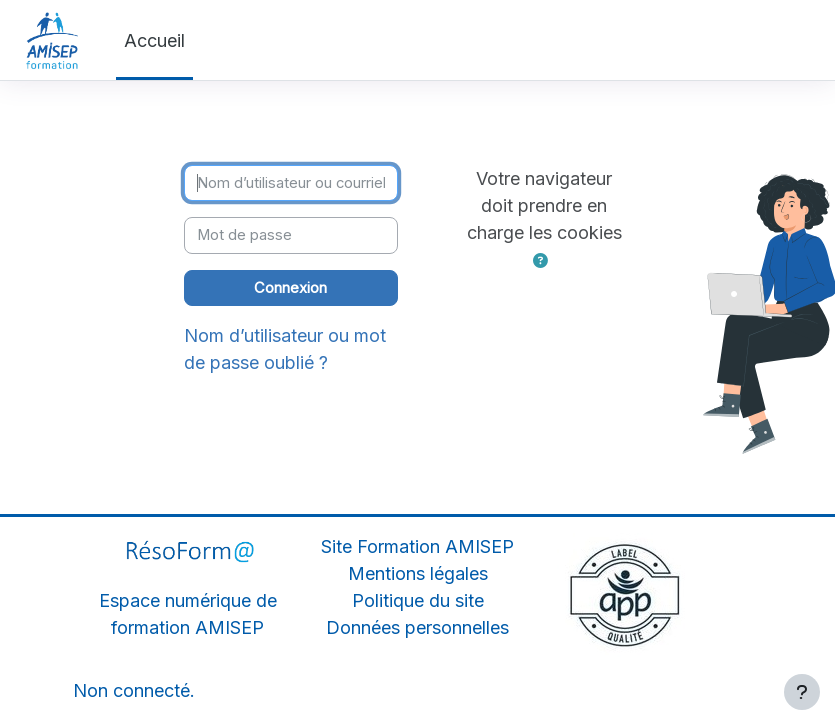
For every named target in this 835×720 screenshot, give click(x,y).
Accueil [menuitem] (154, 40)
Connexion (290, 288)
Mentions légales (418, 573)
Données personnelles (417, 627)
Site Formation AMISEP (417, 546)
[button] (540, 261)
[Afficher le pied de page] (802, 692)
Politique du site (418, 600)
